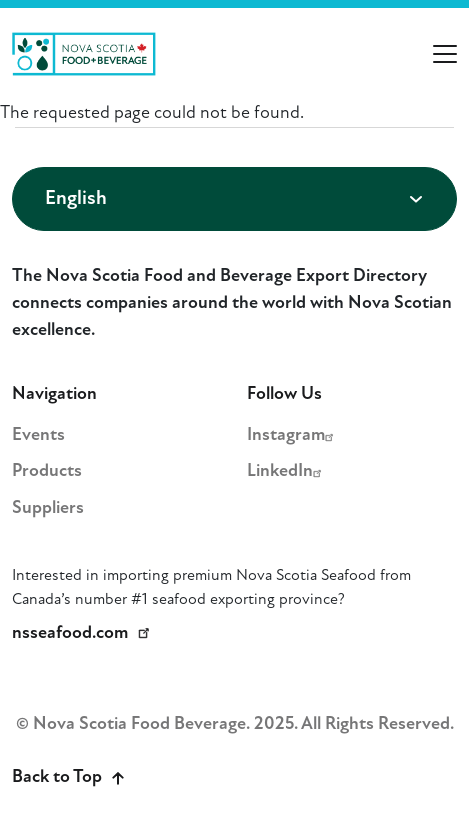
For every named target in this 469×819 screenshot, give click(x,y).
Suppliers (48, 508)
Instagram (293, 435)
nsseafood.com (84, 633)
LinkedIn (287, 471)
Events (38, 435)
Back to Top (68, 777)
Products (47, 471)
